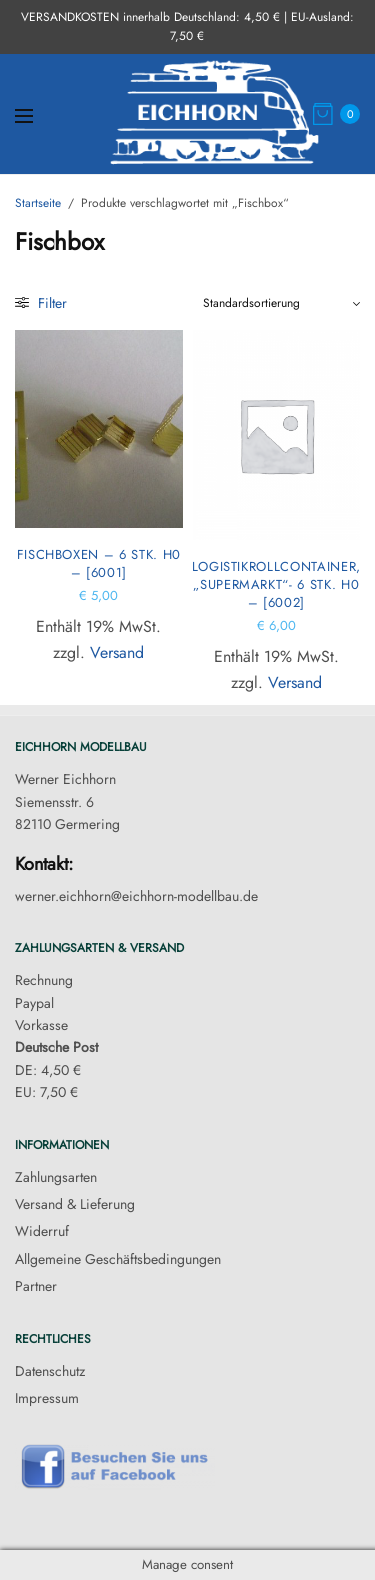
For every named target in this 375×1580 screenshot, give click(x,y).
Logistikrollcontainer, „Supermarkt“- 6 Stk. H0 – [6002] (276, 584)
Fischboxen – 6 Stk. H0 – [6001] (99, 563)
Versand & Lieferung (75, 1204)
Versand (117, 652)
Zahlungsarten (56, 1177)
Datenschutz (50, 1371)
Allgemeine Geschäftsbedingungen (118, 1259)
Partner (36, 1286)
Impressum (47, 1398)
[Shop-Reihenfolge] (282, 303)
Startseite (38, 203)
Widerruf (42, 1231)
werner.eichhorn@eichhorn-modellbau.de (136, 896)
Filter (41, 303)
